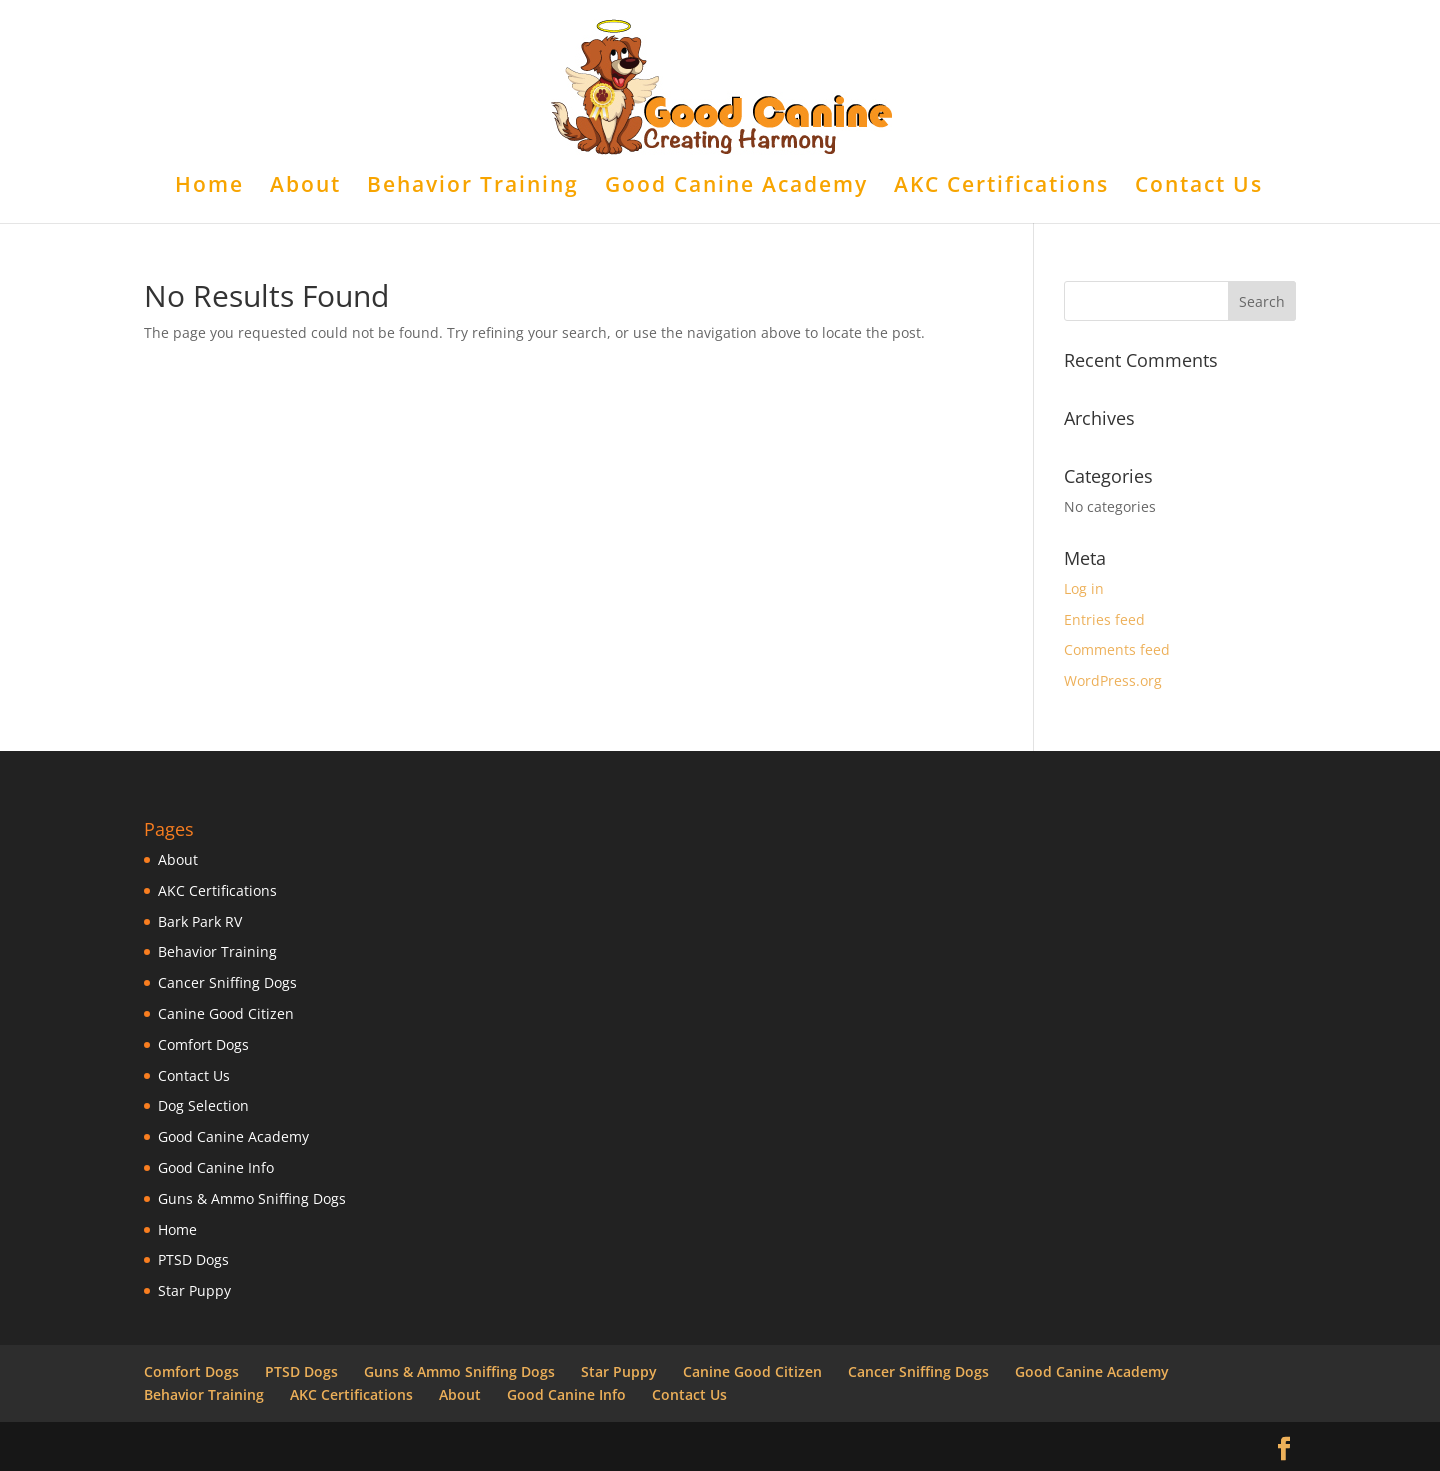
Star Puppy (194, 1290)
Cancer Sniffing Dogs (227, 982)
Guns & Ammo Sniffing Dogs (252, 1198)
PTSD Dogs (193, 1259)
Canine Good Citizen (226, 1013)
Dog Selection (203, 1105)
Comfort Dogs (203, 1044)
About (305, 187)
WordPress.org (1113, 680)
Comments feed (1117, 649)
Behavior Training (473, 187)
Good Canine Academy (736, 187)
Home (209, 187)
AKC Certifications (1001, 187)
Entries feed (1104, 619)
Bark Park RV (200, 921)
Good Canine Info (216, 1167)
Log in (1084, 588)
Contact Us (1199, 187)
